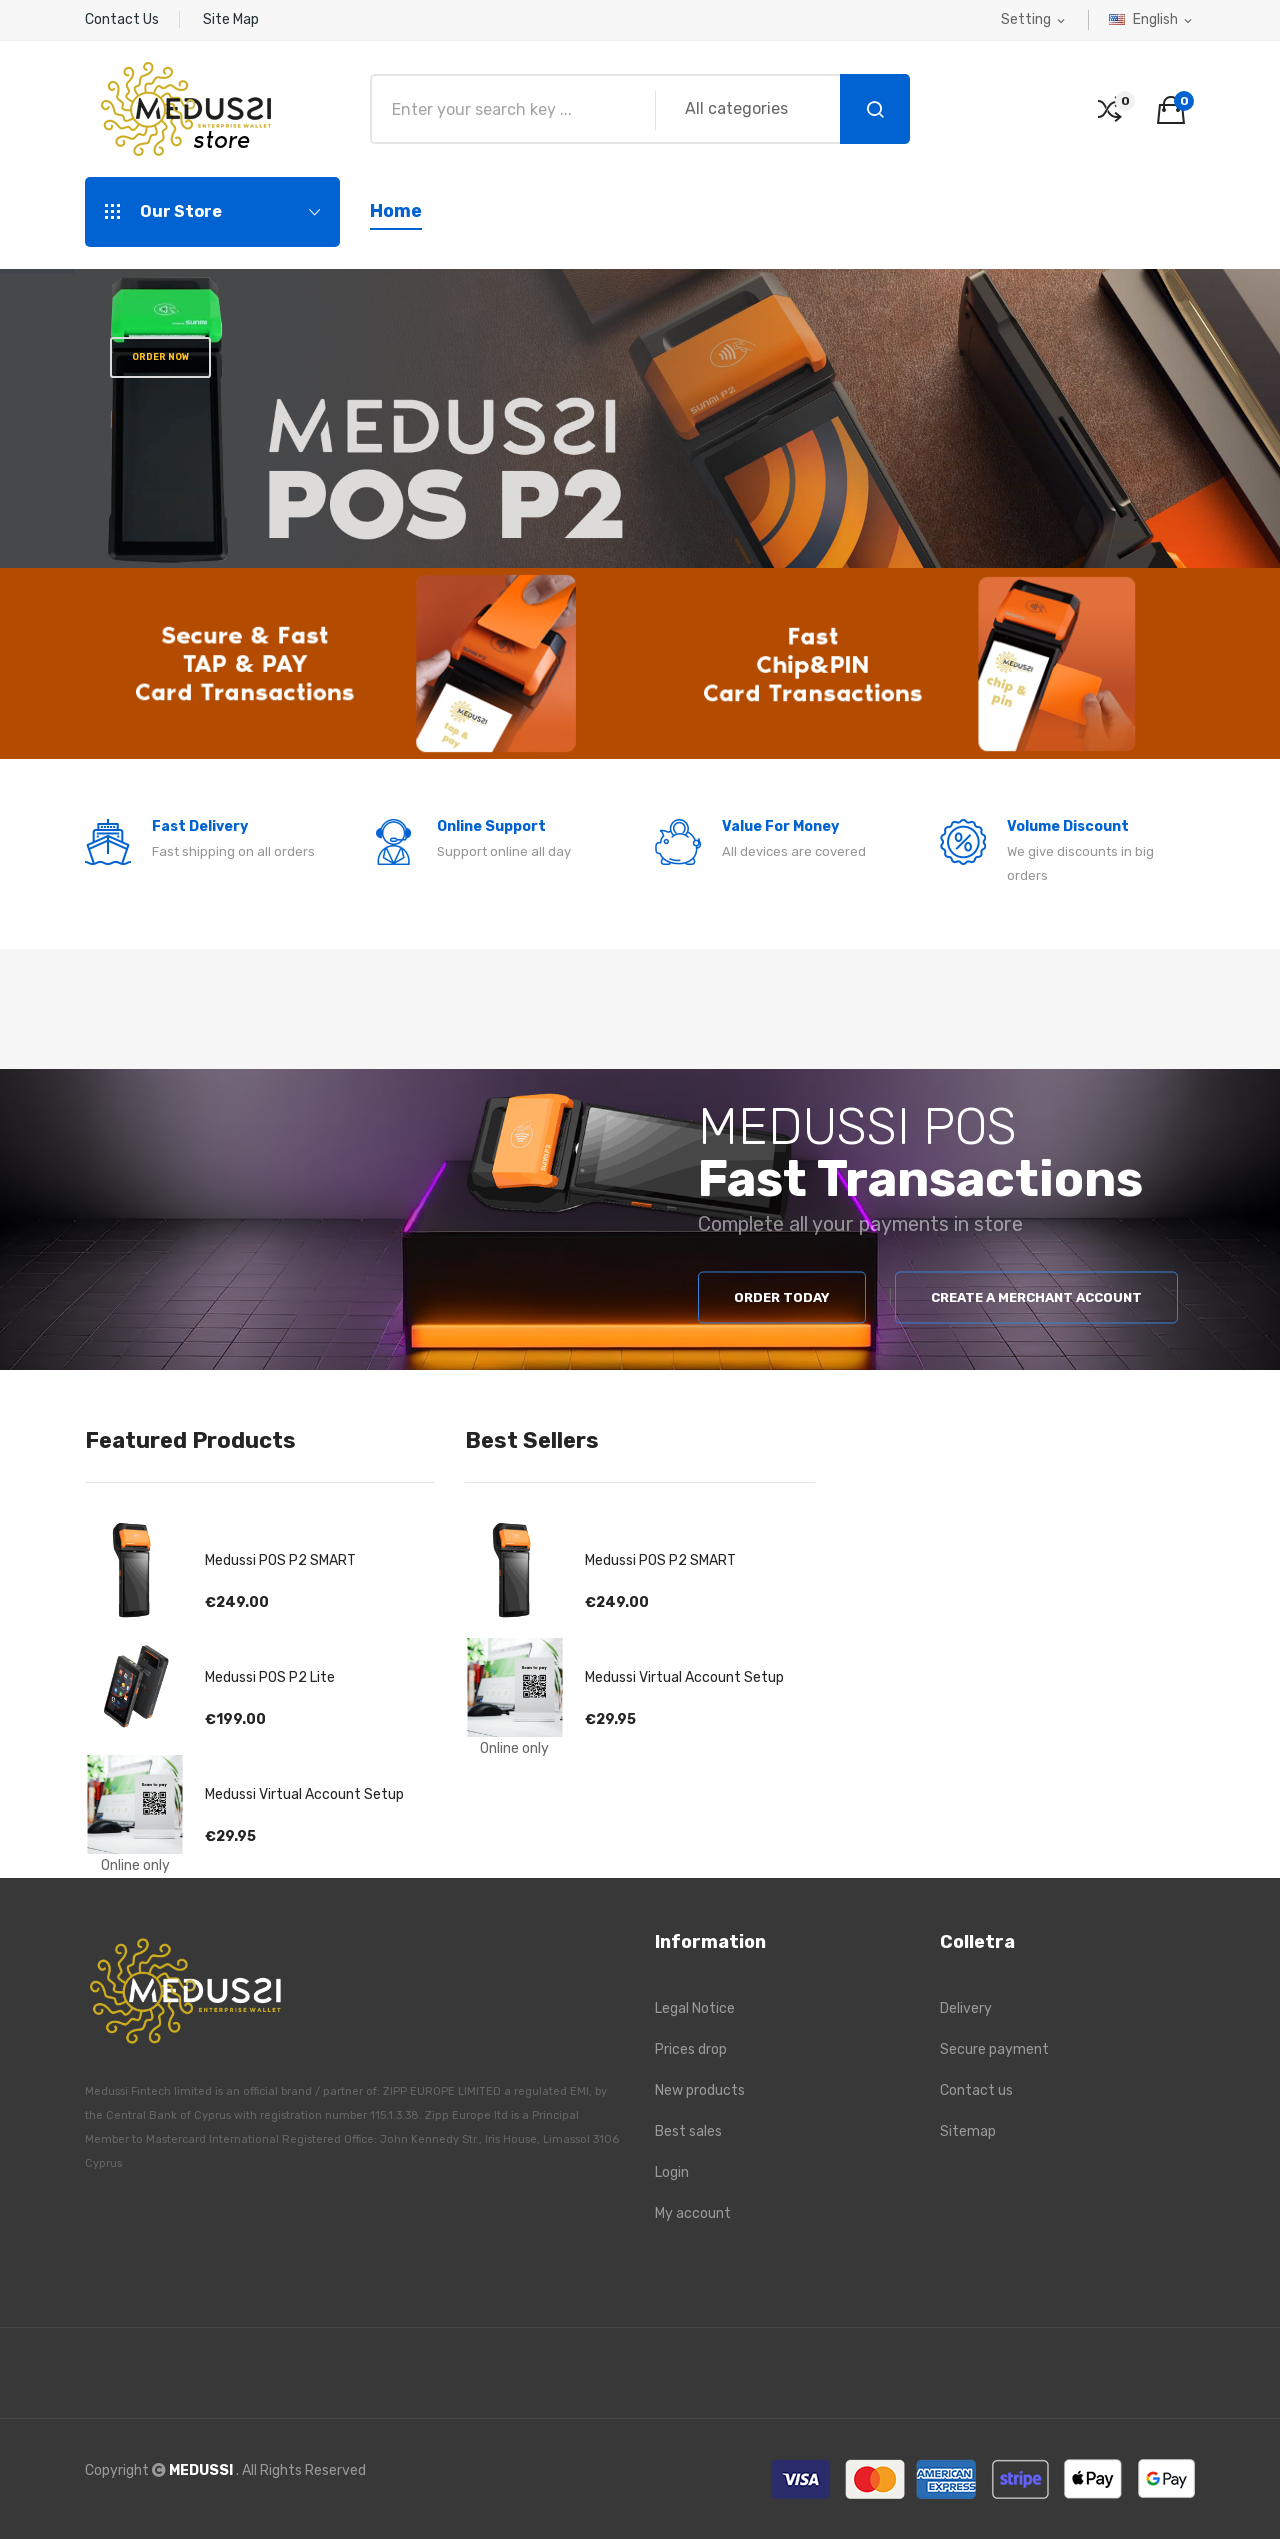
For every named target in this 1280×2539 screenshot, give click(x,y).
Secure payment (994, 2049)
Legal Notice (695, 2008)
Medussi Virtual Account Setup (304, 1794)
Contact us (976, 2090)
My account (693, 2213)
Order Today (782, 1297)
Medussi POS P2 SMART (280, 1560)
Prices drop (691, 2049)
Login (672, 2172)
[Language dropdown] (1152, 20)
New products (700, 2090)
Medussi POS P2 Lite (270, 1677)
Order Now (160, 357)
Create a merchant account (1036, 1297)
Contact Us (122, 19)
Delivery (966, 2008)
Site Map (231, 19)
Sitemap (968, 2131)
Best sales (688, 2131)
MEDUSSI (202, 2470)
